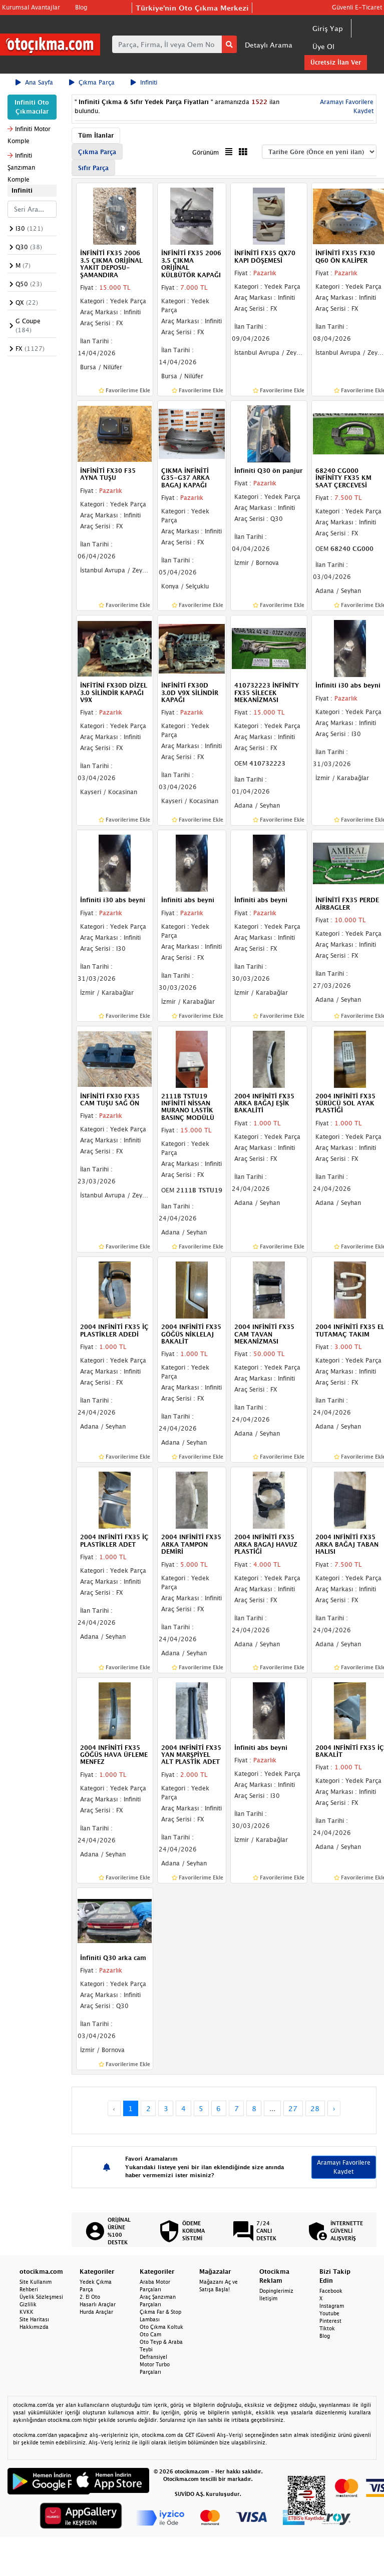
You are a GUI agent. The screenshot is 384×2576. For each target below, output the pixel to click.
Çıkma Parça (92, 82)
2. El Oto (90, 2297)
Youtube (329, 2313)
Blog (81, 7)
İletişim (268, 2298)
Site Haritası (34, 2319)
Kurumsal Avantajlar (31, 7)
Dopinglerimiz (276, 2291)
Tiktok (327, 2328)
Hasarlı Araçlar (98, 2304)
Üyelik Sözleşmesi (41, 2297)
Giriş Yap (327, 28)
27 (292, 2108)
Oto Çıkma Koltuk (161, 2327)
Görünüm (205, 152)
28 (314, 2108)
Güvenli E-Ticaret (357, 7)
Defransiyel (153, 2357)
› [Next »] (334, 2108)
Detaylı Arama (268, 45)
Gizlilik (28, 2304)
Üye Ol (323, 46)
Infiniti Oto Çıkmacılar (32, 107)
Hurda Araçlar (96, 2312)
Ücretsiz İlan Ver (335, 62)
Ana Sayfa (34, 82)
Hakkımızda (34, 2327)
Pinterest (330, 2321)
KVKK (27, 2312)
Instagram (331, 2306)
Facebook (330, 2291)
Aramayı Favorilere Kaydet (343, 2167)
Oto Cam (150, 2334)
